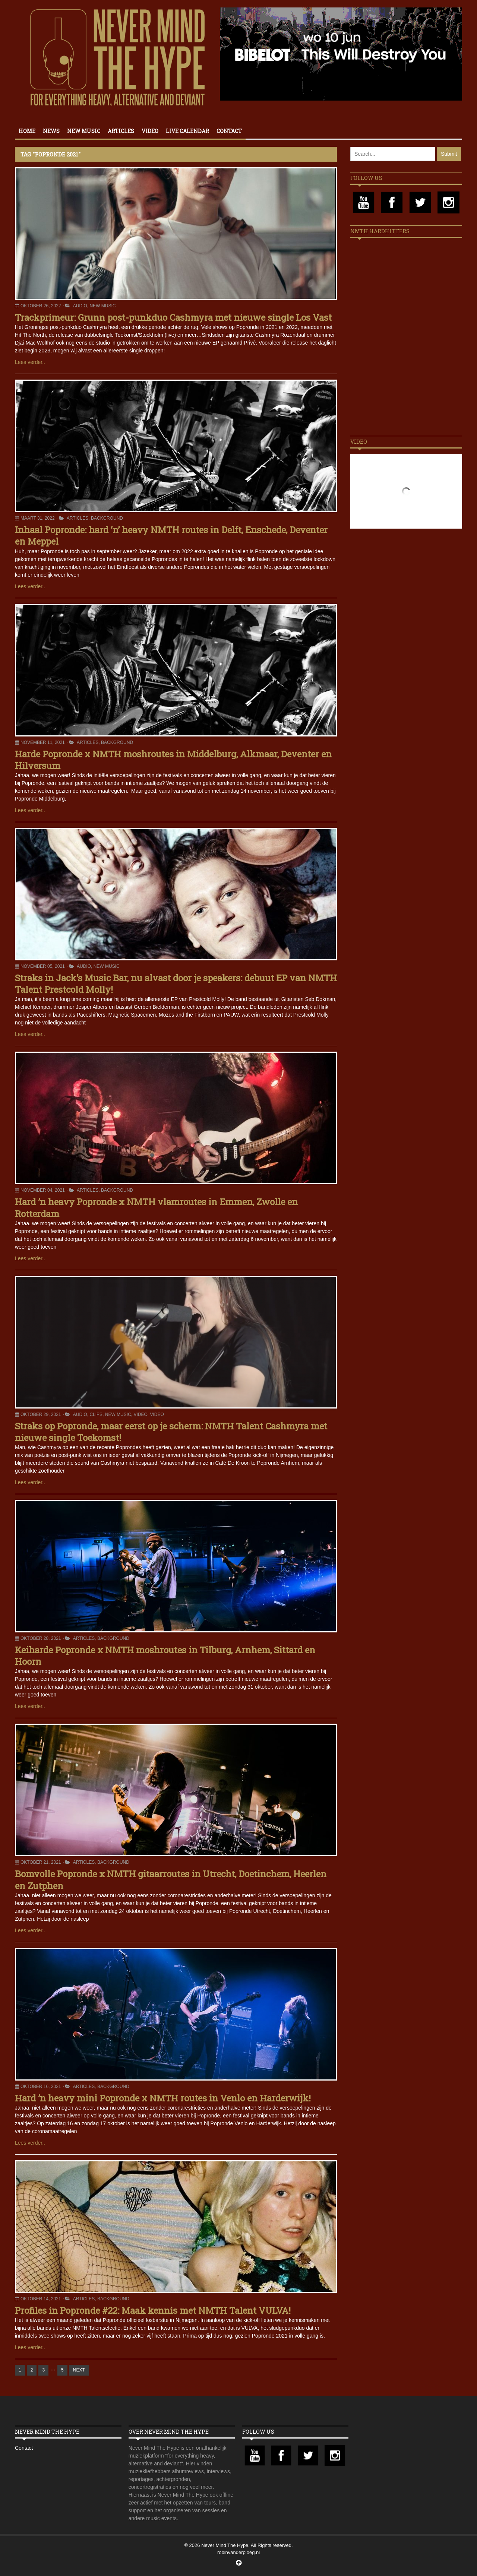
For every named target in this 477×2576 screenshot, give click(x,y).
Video (150, 130)
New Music (83, 130)
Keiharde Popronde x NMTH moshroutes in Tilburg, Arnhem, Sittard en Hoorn (165, 1655)
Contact (229, 130)
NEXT (79, 2370)
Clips (95, 1414)
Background (107, 518)
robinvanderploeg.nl (238, 2552)
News (51, 130)
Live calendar (187, 130)
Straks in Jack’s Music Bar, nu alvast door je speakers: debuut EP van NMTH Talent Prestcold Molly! (176, 983)
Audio (80, 305)
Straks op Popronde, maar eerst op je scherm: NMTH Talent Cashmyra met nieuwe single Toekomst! (171, 1432)
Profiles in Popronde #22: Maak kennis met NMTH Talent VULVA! (153, 2310)
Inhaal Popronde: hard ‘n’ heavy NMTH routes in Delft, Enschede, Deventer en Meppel (171, 535)
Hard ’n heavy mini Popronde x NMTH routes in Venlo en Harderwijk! (163, 2098)
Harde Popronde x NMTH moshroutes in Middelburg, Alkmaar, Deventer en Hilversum (173, 759)
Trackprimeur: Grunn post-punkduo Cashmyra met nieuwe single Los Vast (173, 317)
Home (27, 130)
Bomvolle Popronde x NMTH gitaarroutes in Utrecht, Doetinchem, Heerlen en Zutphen (170, 1879)
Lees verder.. (30, 362)
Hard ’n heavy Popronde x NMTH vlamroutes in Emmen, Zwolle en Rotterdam (156, 1207)
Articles (121, 130)
